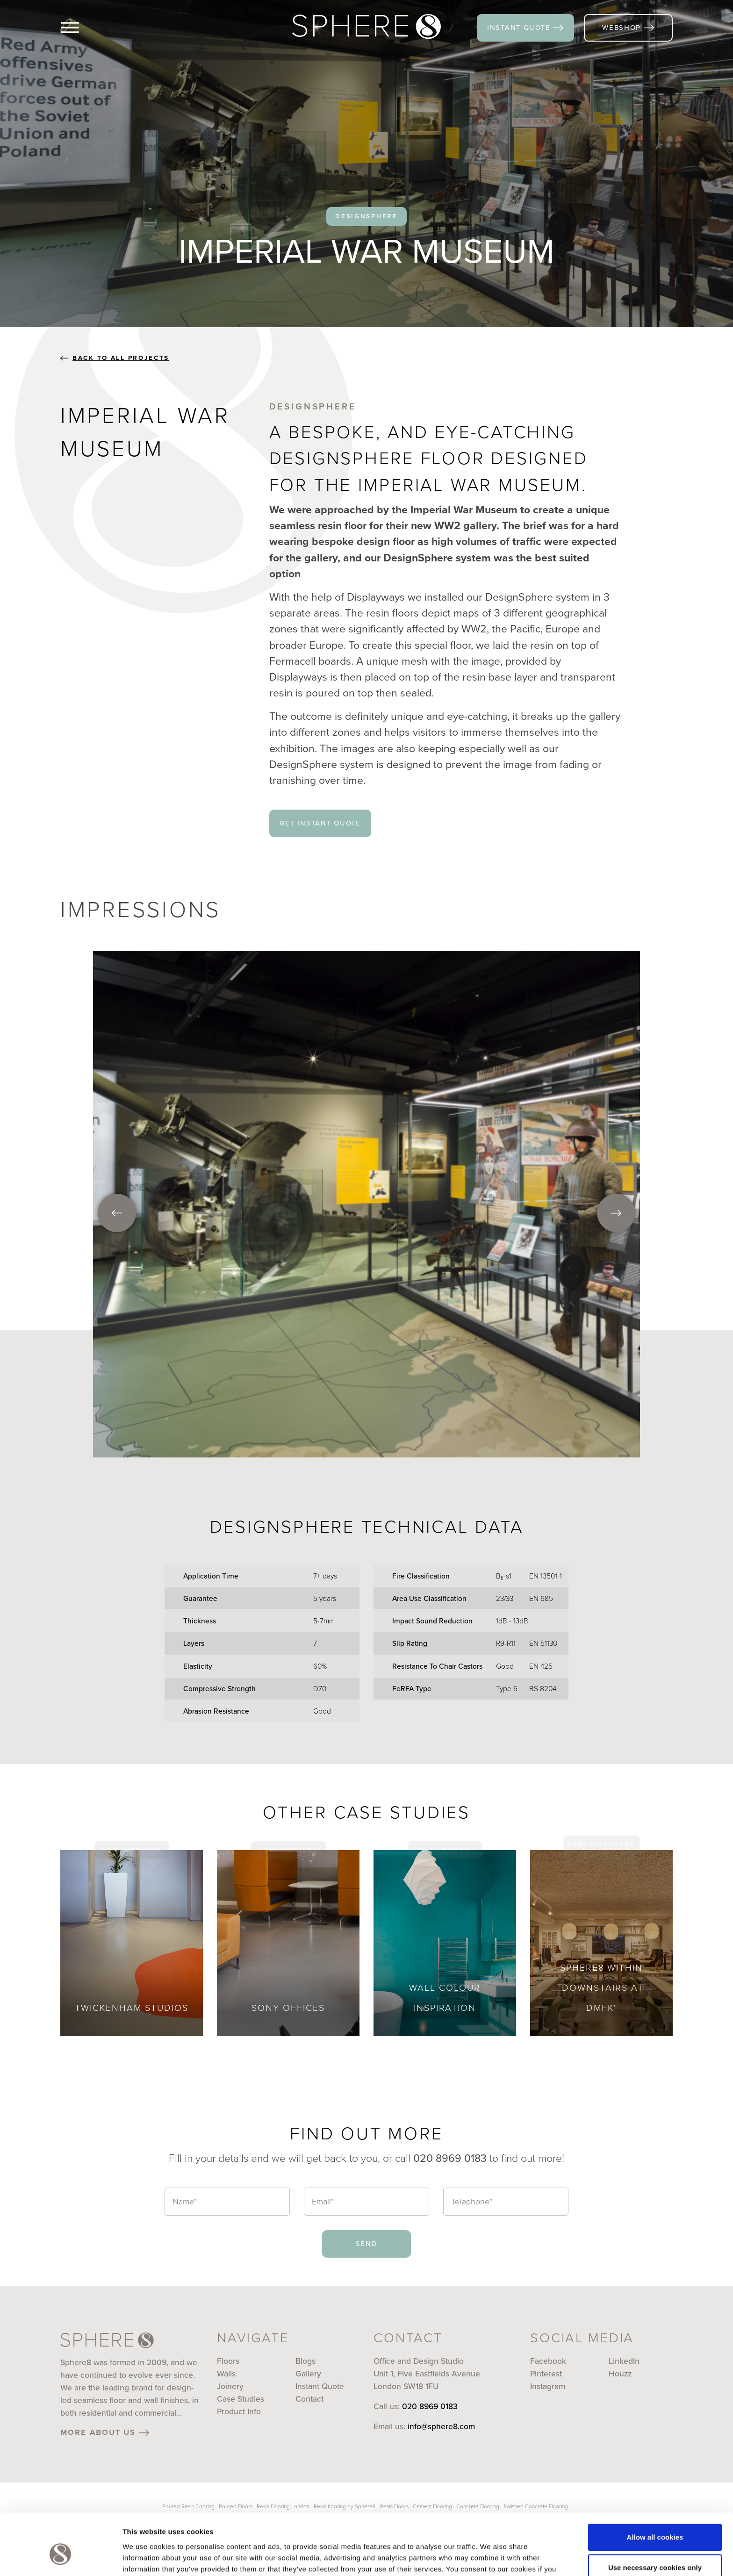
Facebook (548, 2361)
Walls (226, 2374)
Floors (228, 2361)
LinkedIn (624, 2361)
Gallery (308, 2374)
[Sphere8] (366, 26)
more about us (105, 2432)
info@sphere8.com (441, 2426)
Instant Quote (319, 2386)
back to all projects (114, 357)
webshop (628, 27)
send (367, 2243)
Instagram (547, 2386)
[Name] (227, 2202)
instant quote (525, 27)
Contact (309, 2399)
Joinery (230, 2386)
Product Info (239, 2411)
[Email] (366, 2202)
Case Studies (240, 2399)
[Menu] (85, 27)
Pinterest (546, 2374)
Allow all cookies (655, 2489)
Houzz (620, 2374)
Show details (144, 2558)
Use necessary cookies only (655, 2519)
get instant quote (320, 823)
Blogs (305, 2361)
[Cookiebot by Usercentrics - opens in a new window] (60, 2558)
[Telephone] (505, 2202)
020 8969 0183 (430, 2406)
